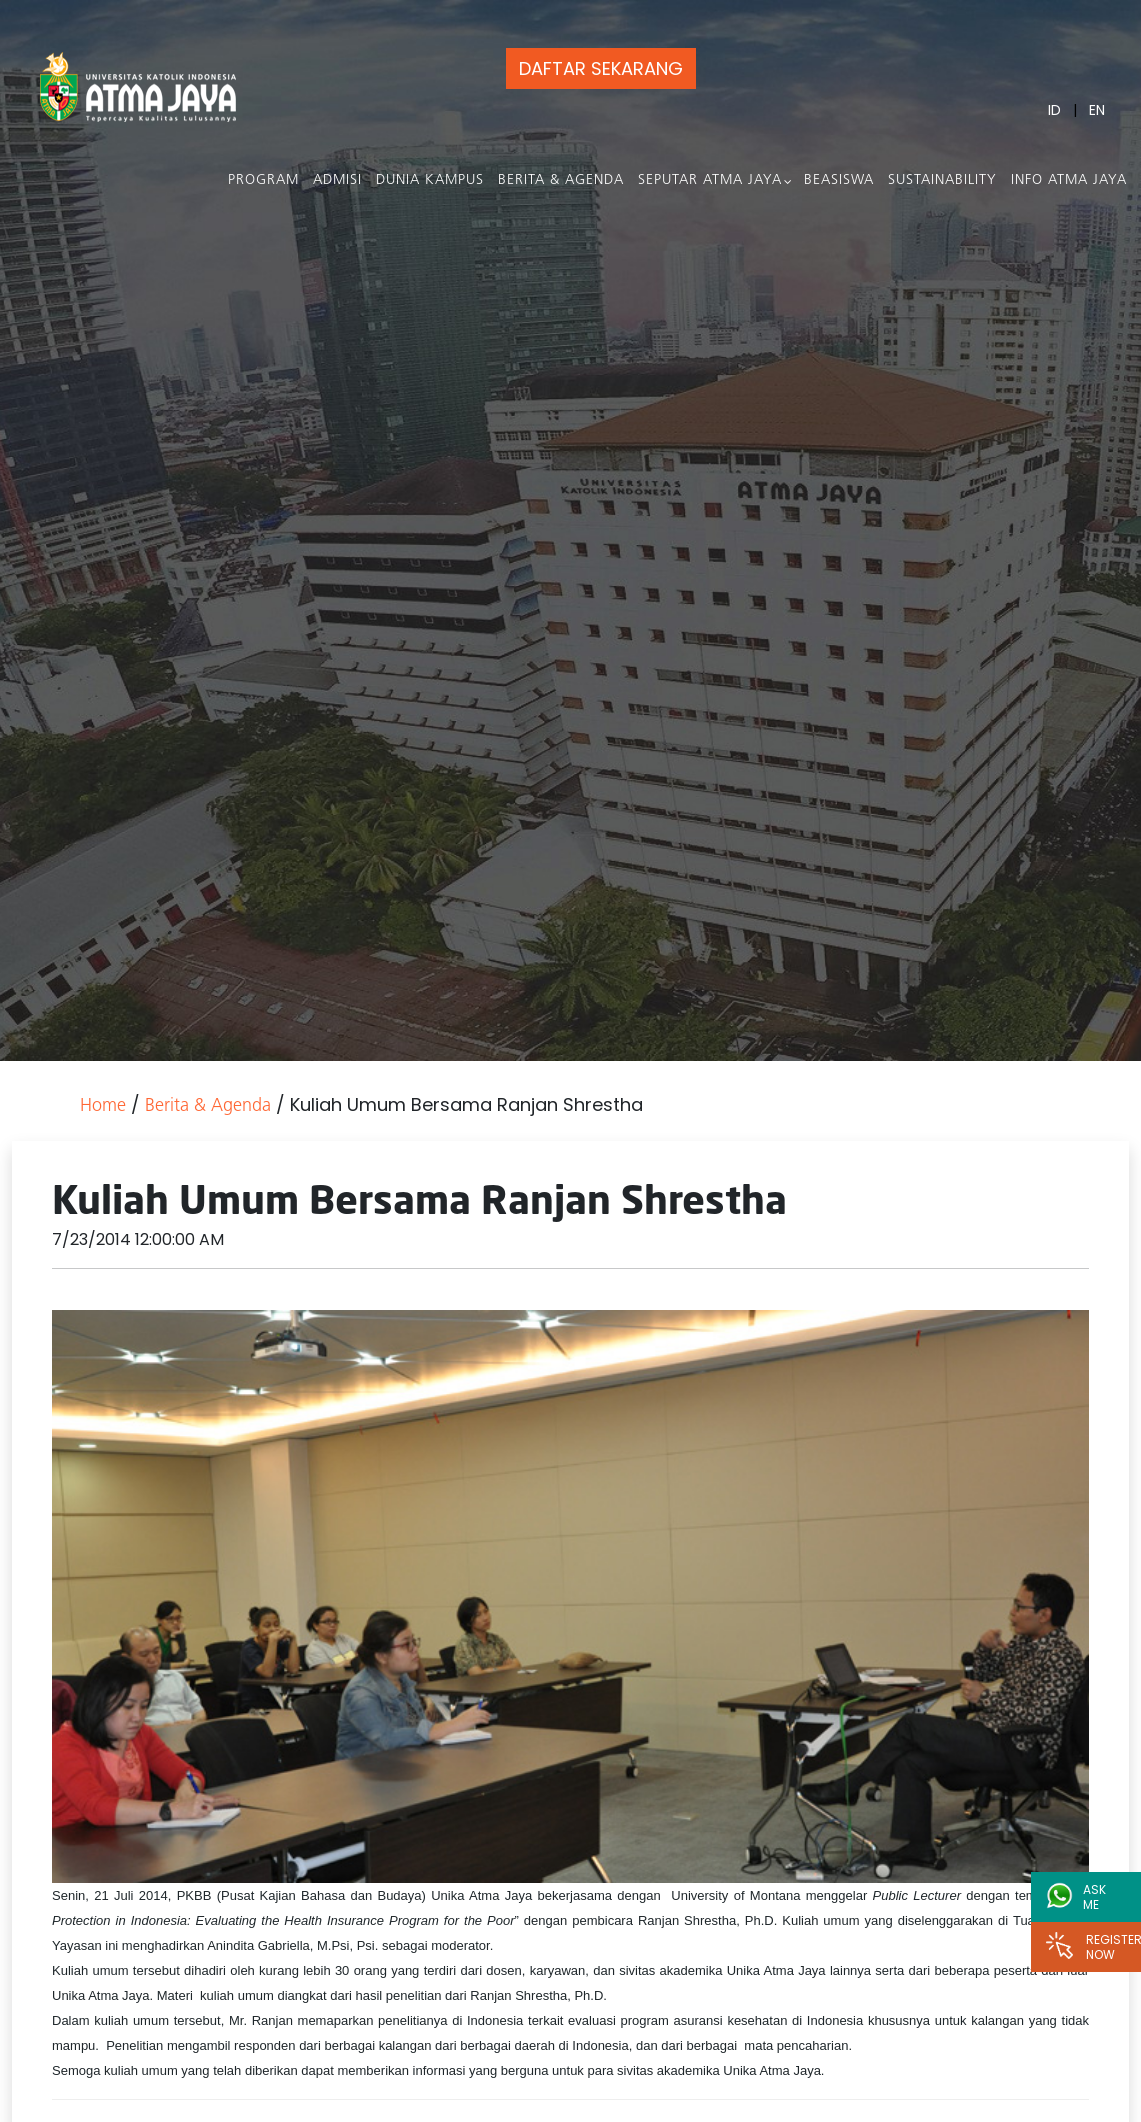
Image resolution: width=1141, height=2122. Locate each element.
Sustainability (944, 180)
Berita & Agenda (563, 180)
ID (1056, 110)
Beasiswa (841, 180)
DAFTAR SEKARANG (595, 68)
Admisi (339, 180)
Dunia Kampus (432, 180)
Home (103, 1106)
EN (1099, 110)
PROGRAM (265, 180)
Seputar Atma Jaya (712, 180)
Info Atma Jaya (1071, 180)
